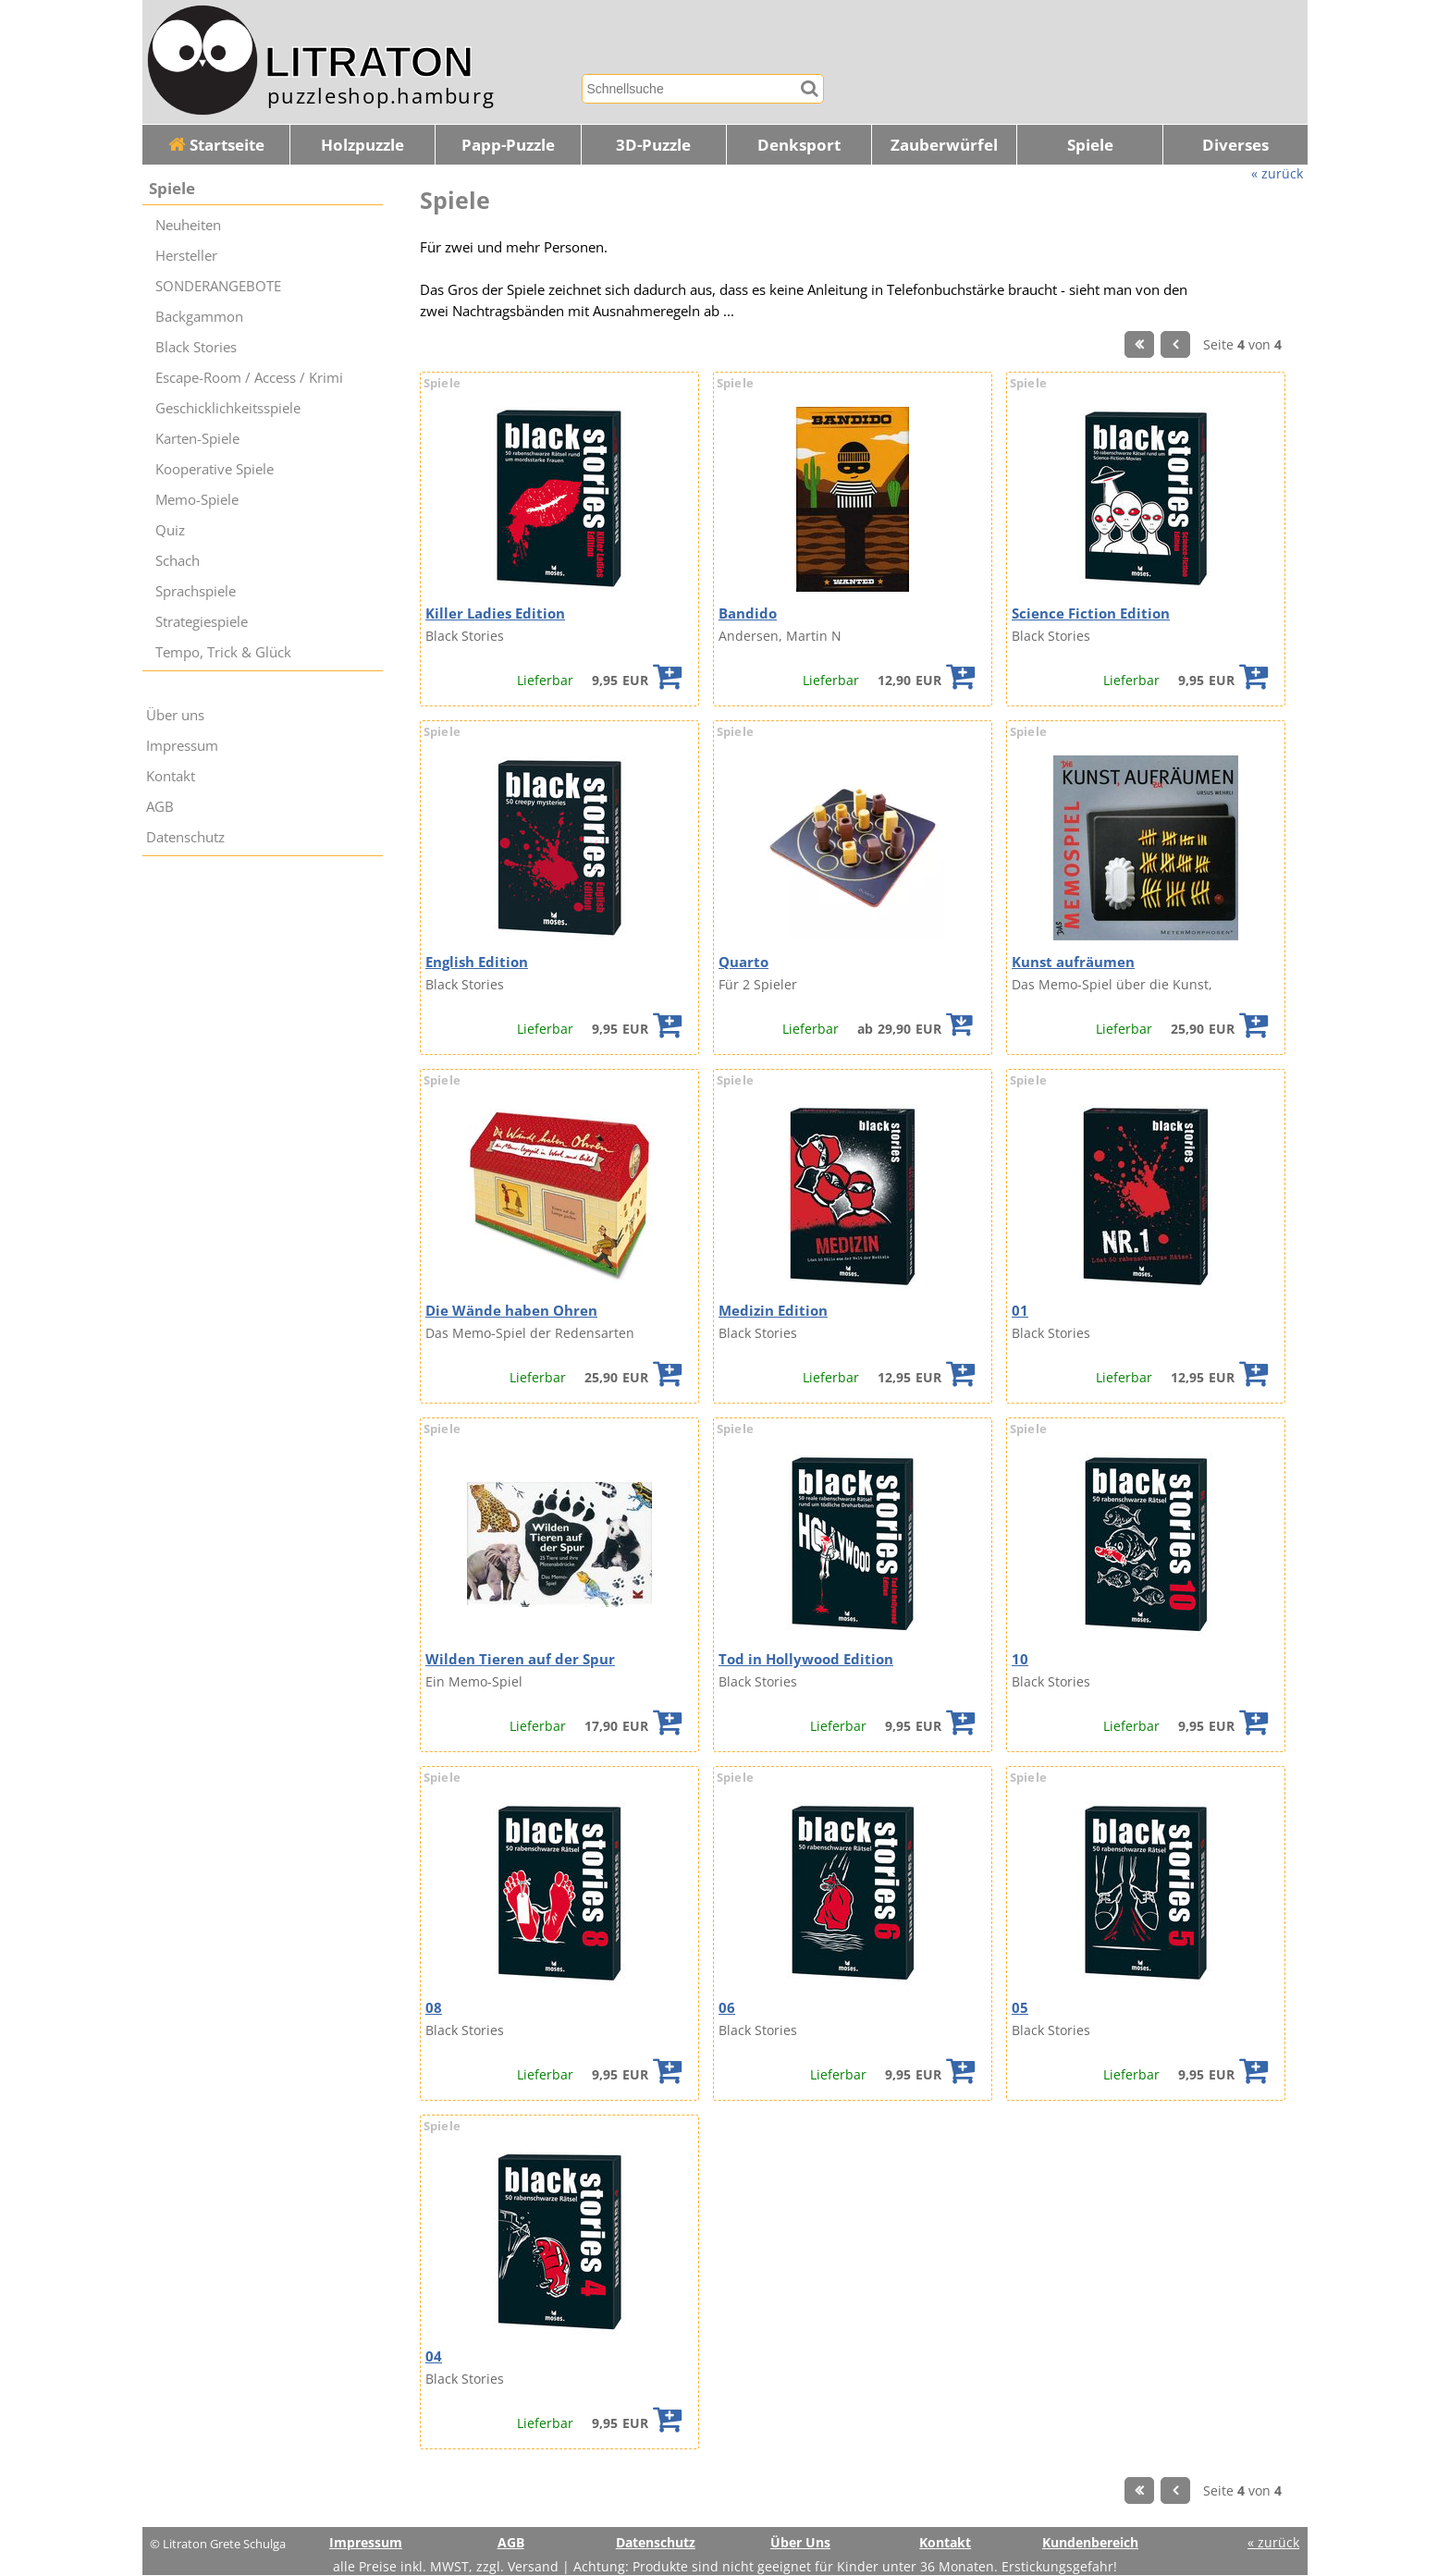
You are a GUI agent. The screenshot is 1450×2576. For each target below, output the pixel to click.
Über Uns (800, 2542)
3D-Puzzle (653, 144)
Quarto (743, 962)
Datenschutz (185, 837)
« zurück (1277, 173)
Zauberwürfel (944, 144)
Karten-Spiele (197, 438)
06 (727, 2008)
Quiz (170, 530)
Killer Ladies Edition (495, 613)
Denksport (799, 144)
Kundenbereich (1090, 2542)
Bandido (748, 613)
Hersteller (186, 255)
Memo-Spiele (197, 499)
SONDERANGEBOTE (218, 286)
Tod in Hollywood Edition (806, 1659)
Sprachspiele (195, 591)
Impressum (182, 745)
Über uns (175, 715)
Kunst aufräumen (1073, 962)
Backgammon (199, 316)
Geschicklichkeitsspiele (228, 408)
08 (433, 2008)
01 (1020, 1310)
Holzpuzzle (362, 144)
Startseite (216, 144)
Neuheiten (188, 225)
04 (433, 2356)
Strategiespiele (201, 622)
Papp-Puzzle (508, 144)
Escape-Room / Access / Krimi (249, 377)
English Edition (476, 962)
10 (1020, 1659)
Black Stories (196, 347)
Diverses (1235, 144)
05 (1020, 2008)
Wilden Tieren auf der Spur (520, 1659)
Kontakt (170, 776)
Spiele (1090, 144)
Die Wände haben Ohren (511, 1310)
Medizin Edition (773, 1310)
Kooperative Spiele (214, 469)
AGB (160, 806)
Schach (177, 560)
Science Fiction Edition (1091, 613)
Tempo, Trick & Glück (223, 652)
